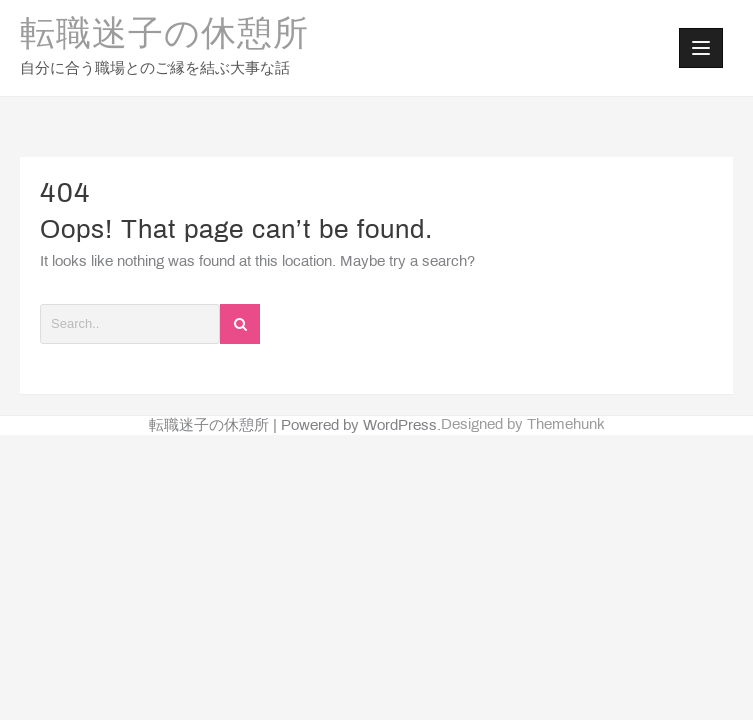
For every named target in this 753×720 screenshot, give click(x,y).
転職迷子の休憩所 (164, 36)
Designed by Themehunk (523, 425)
